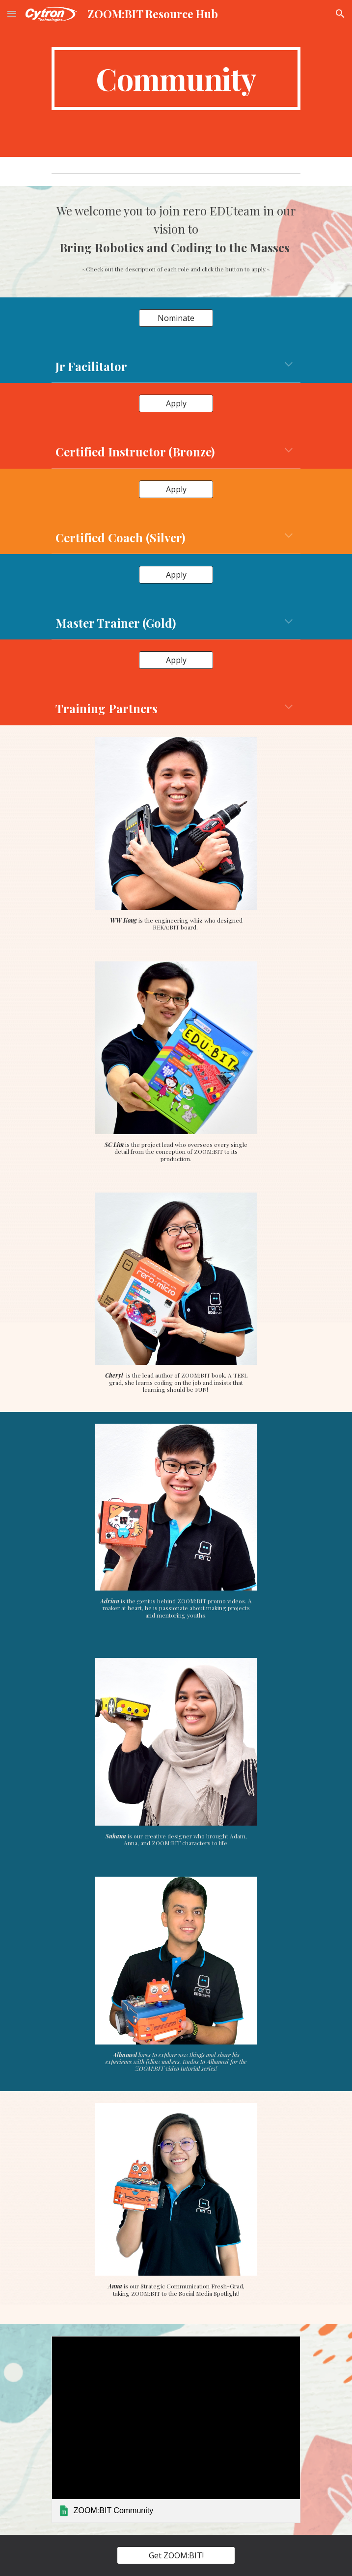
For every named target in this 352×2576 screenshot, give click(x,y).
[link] (176, 2429)
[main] (176, 78)
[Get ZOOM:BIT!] (175, 2555)
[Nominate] (176, 318)
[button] (12, 13)
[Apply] (176, 403)
